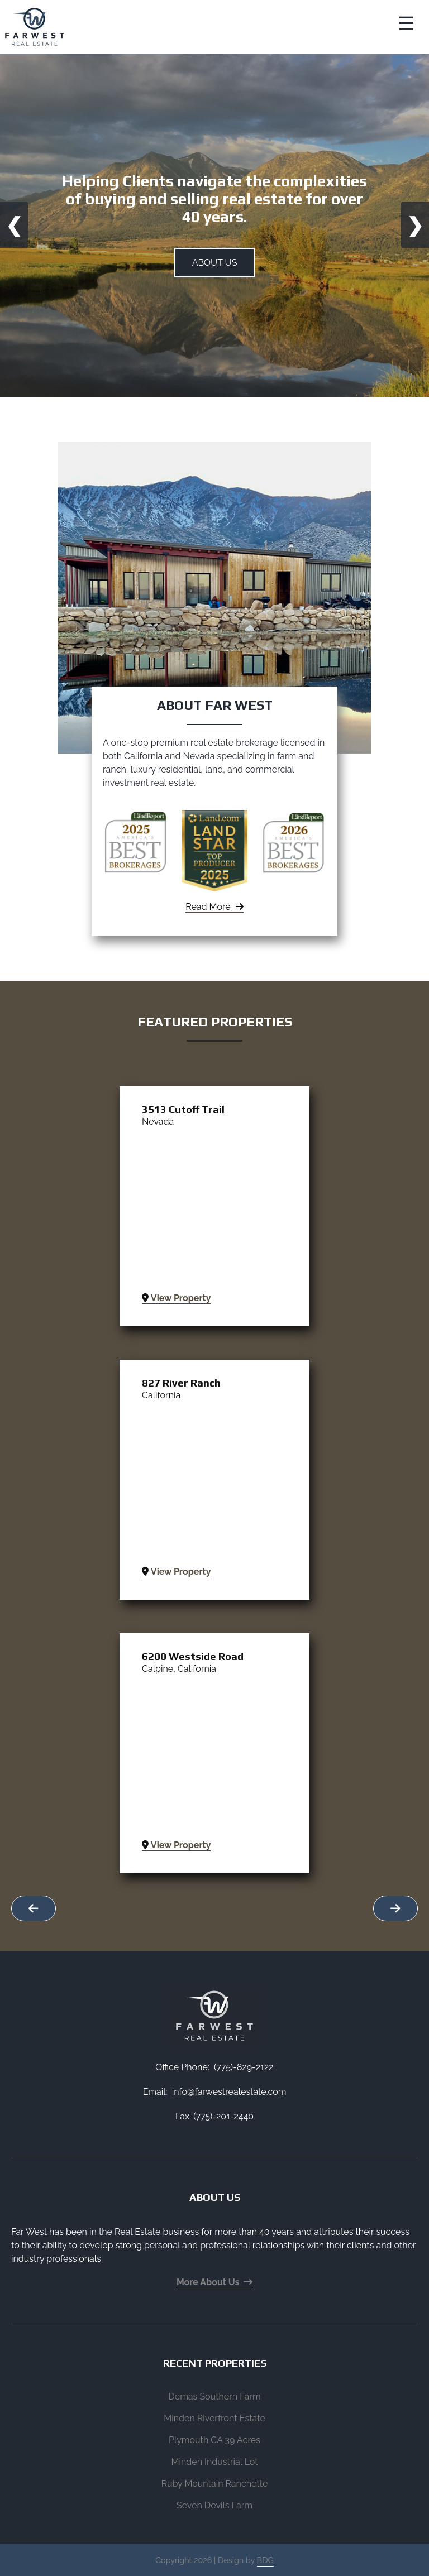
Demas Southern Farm (214, 2396)
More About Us (214, 2282)
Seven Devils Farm (214, 2505)
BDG (265, 2560)
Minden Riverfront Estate (214, 2418)
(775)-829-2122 (244, 2067)
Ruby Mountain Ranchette (214, 2483)
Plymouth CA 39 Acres (214, 2440)
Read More (214, 906)
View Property (176, 1298)
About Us (214, 262)
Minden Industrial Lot (214, 2462)
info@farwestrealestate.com (229, 2091)
